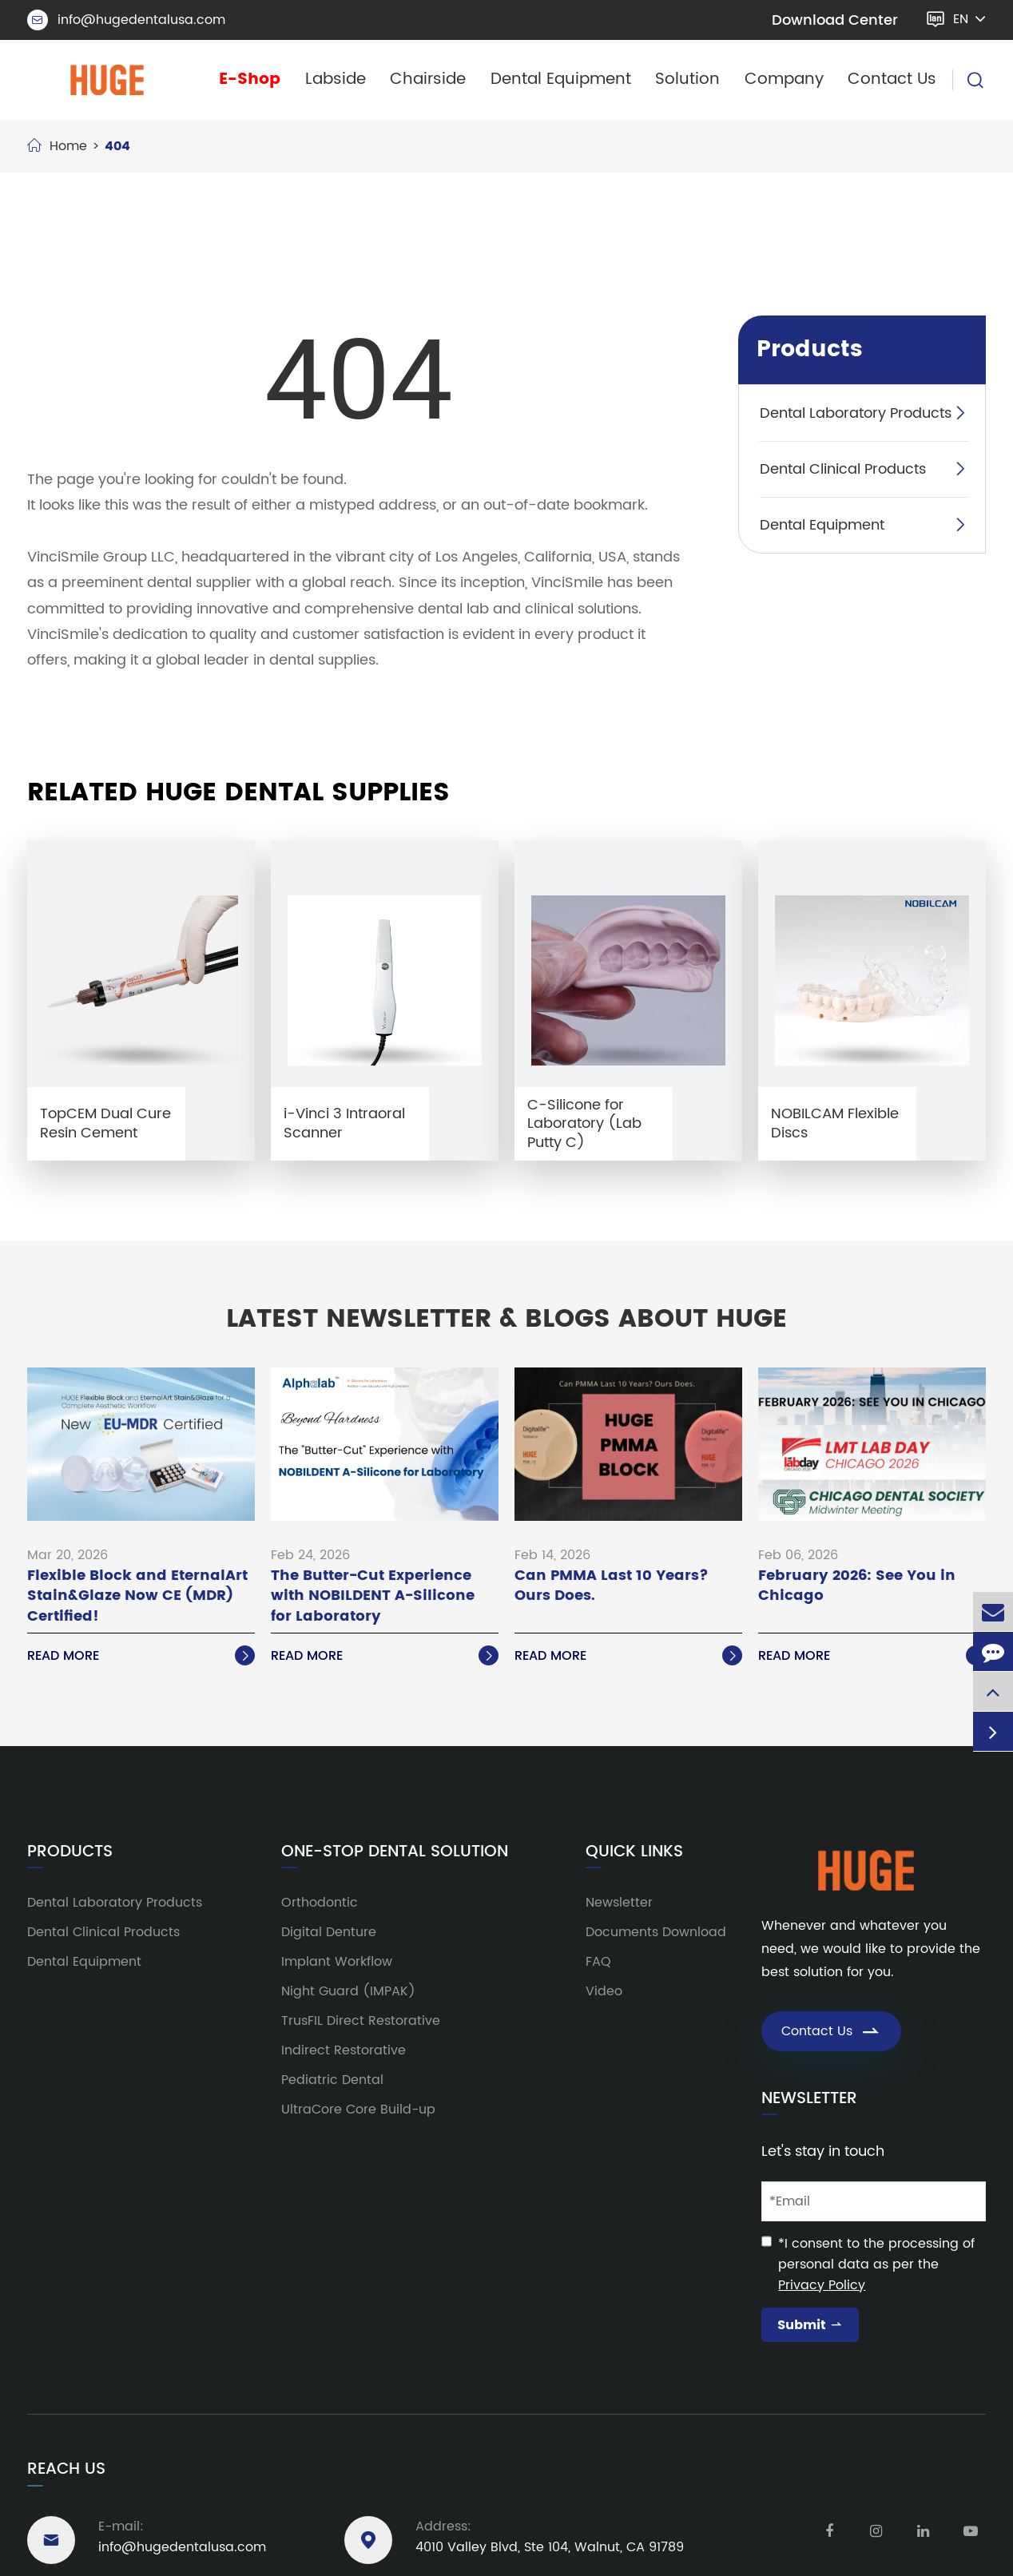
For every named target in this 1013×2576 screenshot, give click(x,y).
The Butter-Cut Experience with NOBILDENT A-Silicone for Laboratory (373, 1596)
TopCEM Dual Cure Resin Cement (105, 1123)
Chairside (428, 79)
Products (810, 349)
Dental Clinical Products (843, 469)
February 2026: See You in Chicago (856, 1586)
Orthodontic (319, 1902)
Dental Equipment (561, 79)
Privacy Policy (821, 2285)
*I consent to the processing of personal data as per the (876, 2264)
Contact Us (892, 79)
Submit (810, 2325)
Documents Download (656, 1932)
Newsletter (619, 1902)
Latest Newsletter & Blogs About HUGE (506, 1319)
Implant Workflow (336, 1961)
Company (784, 79)
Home (68, 146)
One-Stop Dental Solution (394, 1852)
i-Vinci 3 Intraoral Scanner (344, 1123)
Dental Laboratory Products (855, 413)
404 (117, 146)
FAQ (598, 1961)
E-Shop (249, 79)
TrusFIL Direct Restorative (360, 2020)
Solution (687, 79)
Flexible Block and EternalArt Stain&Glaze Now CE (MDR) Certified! (137, 1596)
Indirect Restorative (343, 2050)
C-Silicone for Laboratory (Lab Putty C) (584, 1124)
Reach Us (66, 2469)
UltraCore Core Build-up (358, 2109)
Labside (335, 79)
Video (604, 1991)
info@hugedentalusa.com (126, 20)
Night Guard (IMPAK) (348, 1991)
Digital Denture (328, 1932)
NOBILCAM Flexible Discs (835, 1123)
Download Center (835, 20)
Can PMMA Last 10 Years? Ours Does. (611, 1586)
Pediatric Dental (332, 2080)
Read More (141, 1655)
